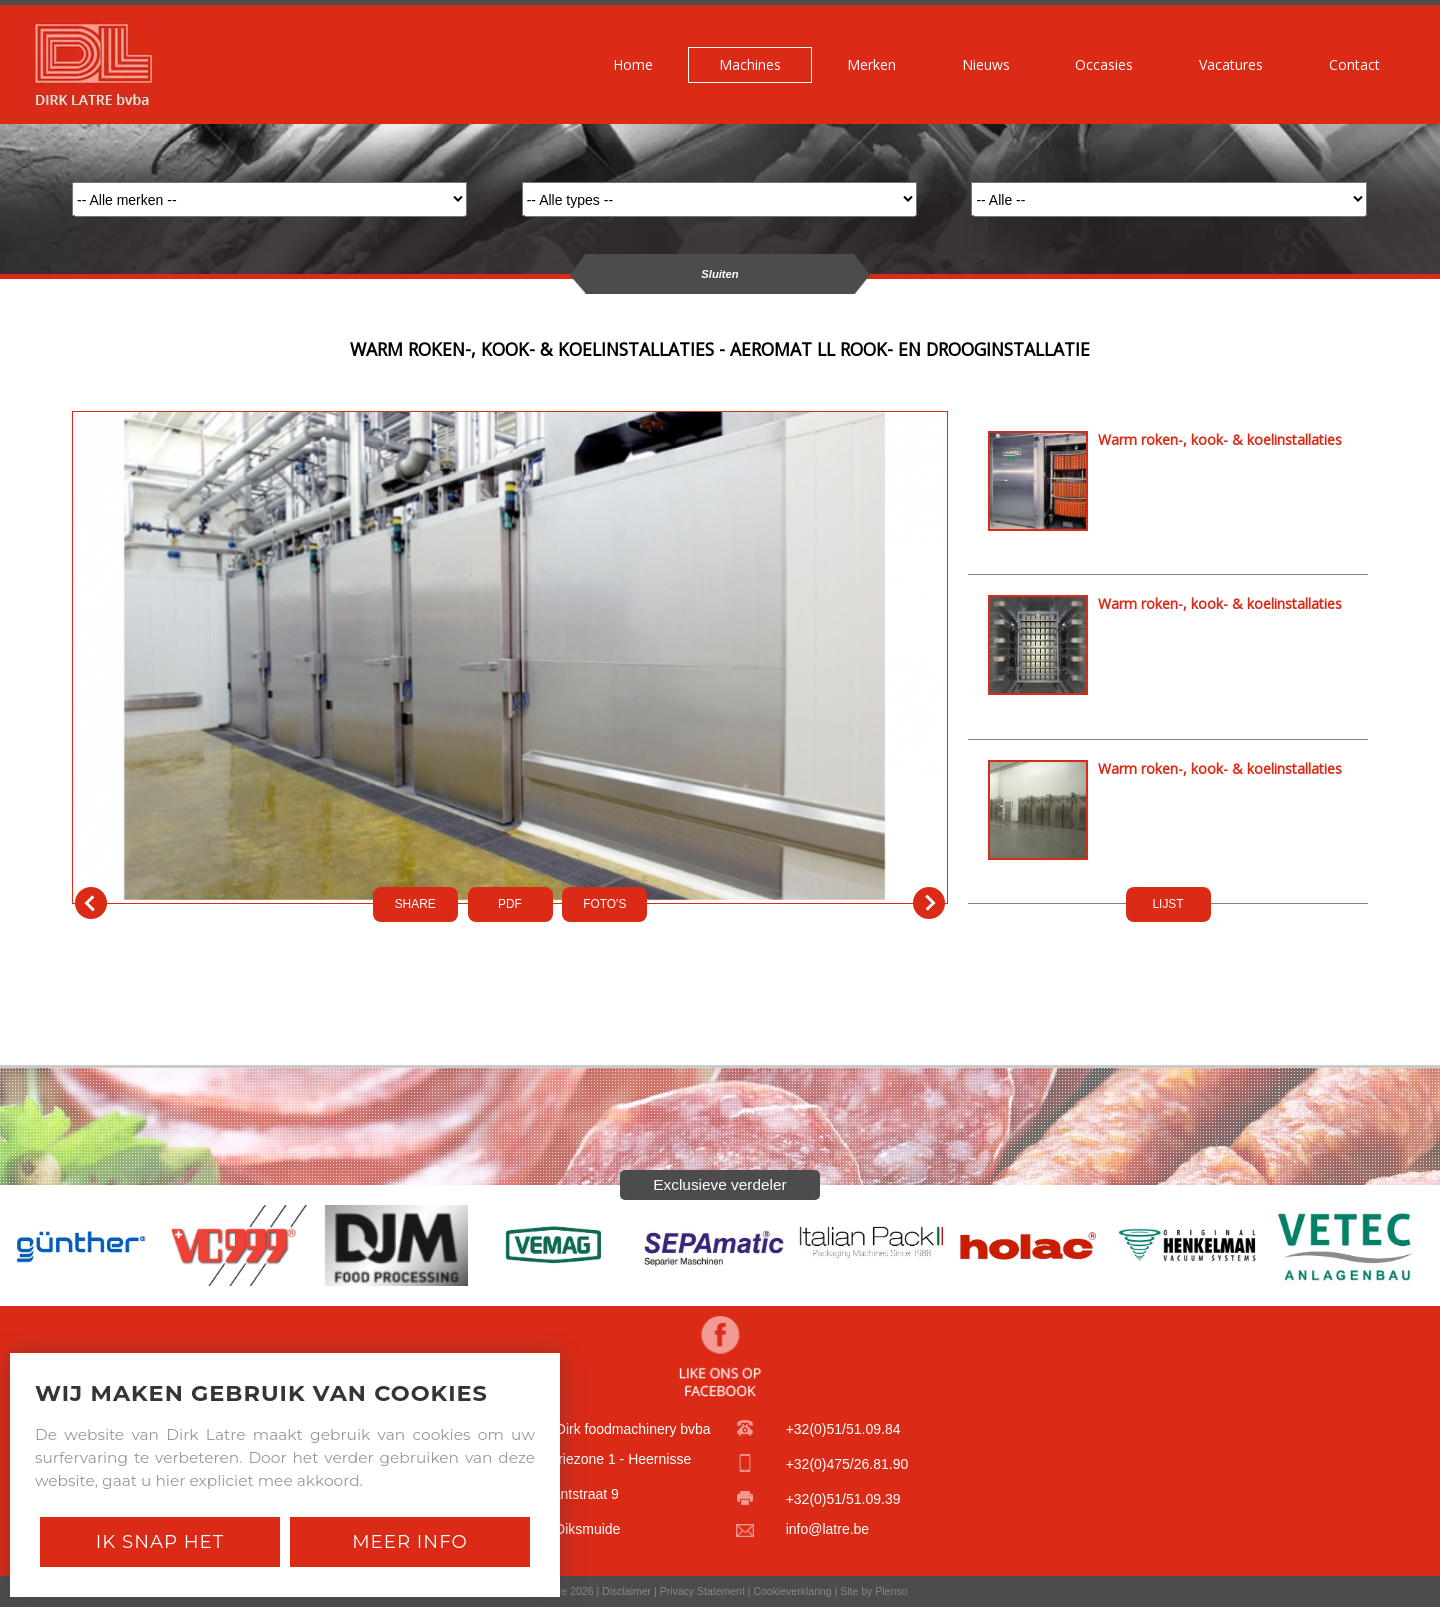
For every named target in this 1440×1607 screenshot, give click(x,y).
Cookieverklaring (792, 1591)
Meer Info (410, 1541)
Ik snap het (160, 1541)
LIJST (1167, 904)
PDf (510, 904)
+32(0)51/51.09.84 (843, 1429)
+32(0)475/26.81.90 (847, 1464)
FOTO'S (604, 904)
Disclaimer (626, 1591)
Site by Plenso (873, 1591)
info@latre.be (827, 1529)
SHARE (415, 904)
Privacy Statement (702, 1591)
